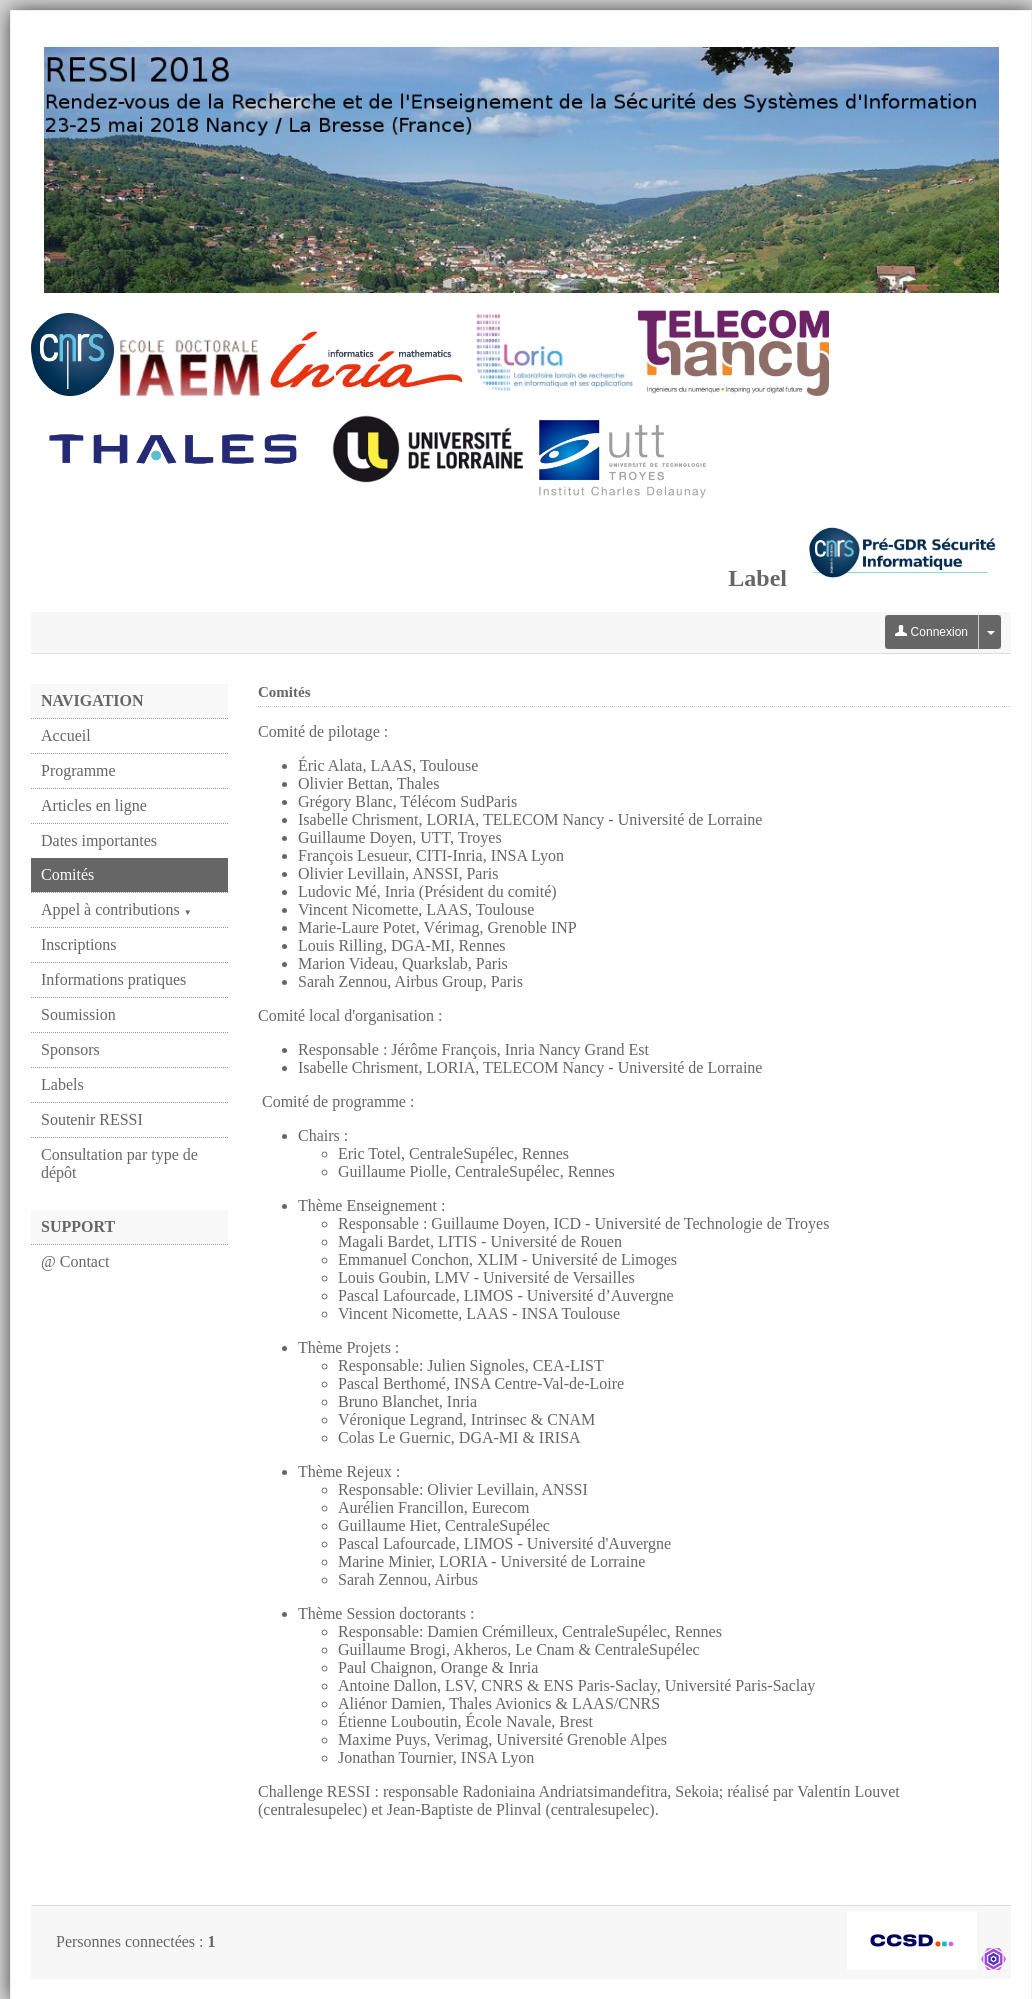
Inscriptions (79, 944)
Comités (67, 874)
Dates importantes (99, 840)
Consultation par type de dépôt (119, 1163)
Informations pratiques (113, 979)
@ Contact (75, 1261)
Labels (62, 1084)
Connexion (931, 632)
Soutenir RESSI (92, 1119)
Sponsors (70, 1049)
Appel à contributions (116, 909)
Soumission (78, 1014)
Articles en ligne (94, 805)
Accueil (66, 735)
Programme (78, 770)
